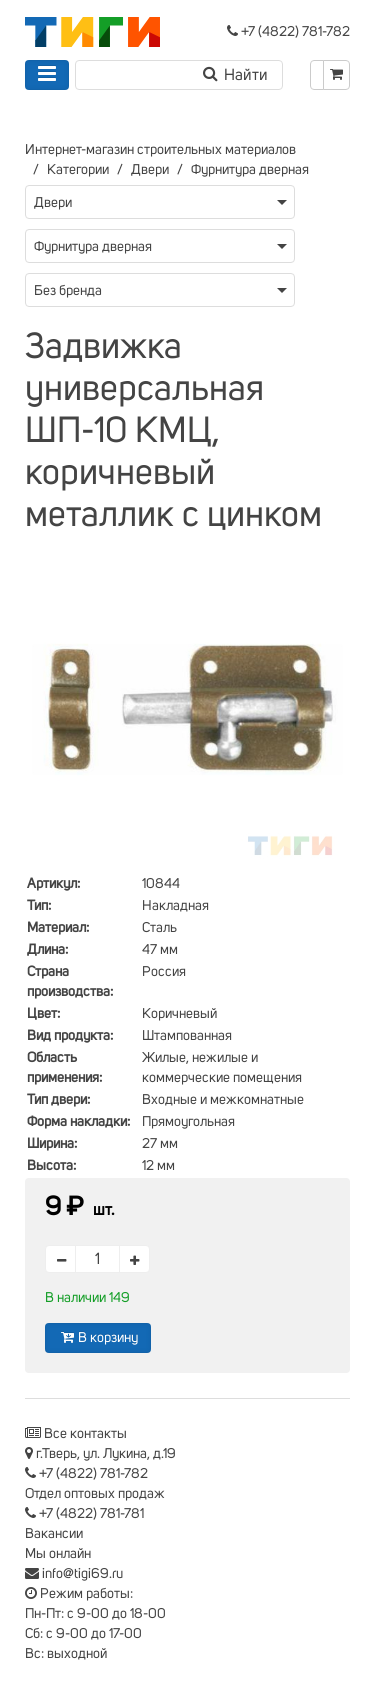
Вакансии (54, 1534)
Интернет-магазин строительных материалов (160, 150)
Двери (150, 170)
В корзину (98, 1337)
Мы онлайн (58, 1554)
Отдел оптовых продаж (95, 1494)
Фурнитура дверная (250, 170)
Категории (78, 170)
